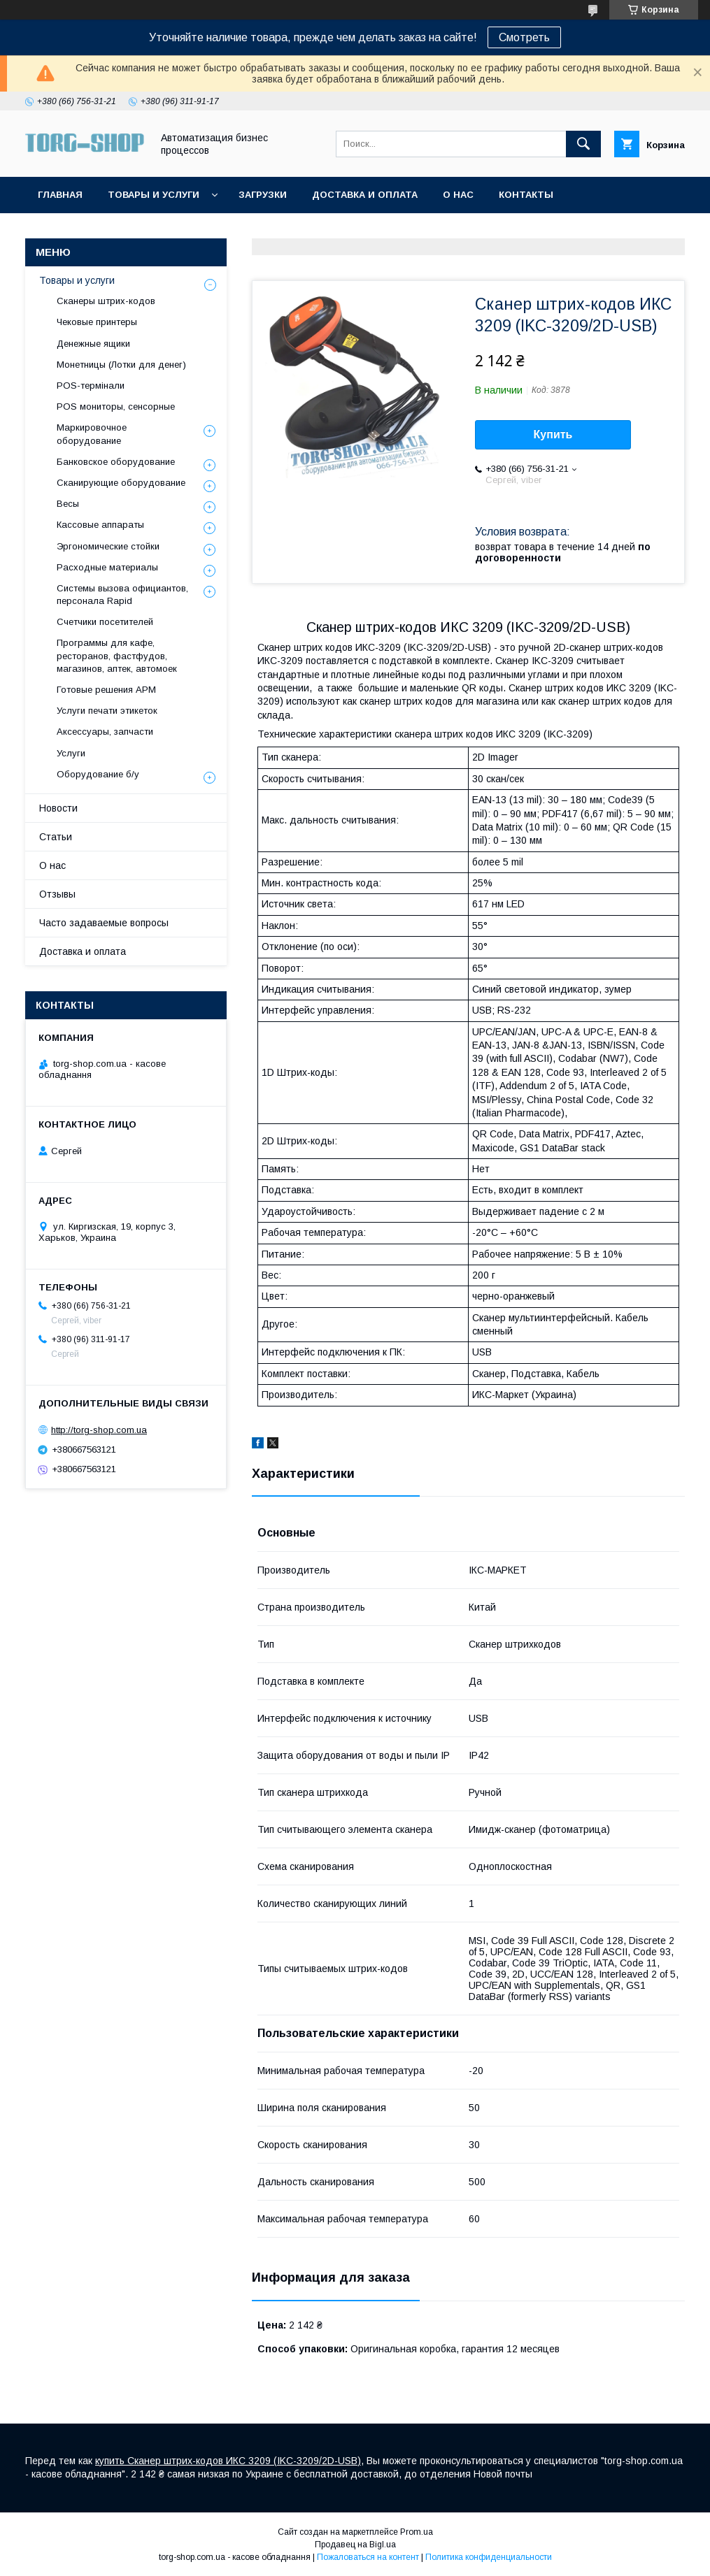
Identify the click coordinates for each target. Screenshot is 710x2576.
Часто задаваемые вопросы (104, 922)
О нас (458, 194)
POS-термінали (91, 385)
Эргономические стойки (108, 546)
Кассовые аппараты (100, 524)
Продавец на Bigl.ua (355, 2544)
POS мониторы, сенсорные (116, 406)
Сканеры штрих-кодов (106, 301)
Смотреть (524, 37)
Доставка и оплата (365, 194)
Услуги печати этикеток (107, 710)
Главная (60, 194)
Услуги (71, 753)
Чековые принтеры (97, 322)
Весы (68, 503)
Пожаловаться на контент (368, 2557)
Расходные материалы (107, 567)
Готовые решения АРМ (106, 689)
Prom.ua (416, 2532)
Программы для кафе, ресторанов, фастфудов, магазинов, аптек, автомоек (117, 655)
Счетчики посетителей (105, 622)
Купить (553, 434)
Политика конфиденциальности (488, 2557)
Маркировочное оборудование (92, 433)
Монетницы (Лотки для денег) (121, 364)
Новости (58, 808)
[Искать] (583, 144)
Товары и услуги (153, 194)
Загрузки (263, 194)
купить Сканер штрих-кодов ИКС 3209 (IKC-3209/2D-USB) (228, 2460)
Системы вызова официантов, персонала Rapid (122, 594)
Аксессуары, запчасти (105, 731)
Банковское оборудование (116, 461)
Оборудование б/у (98, 774)
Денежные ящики (93, 343)
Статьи (55, 836)
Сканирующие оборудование (121, 482)
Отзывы (57, 894)
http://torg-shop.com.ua (99, 1430)
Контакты (526, 194)
